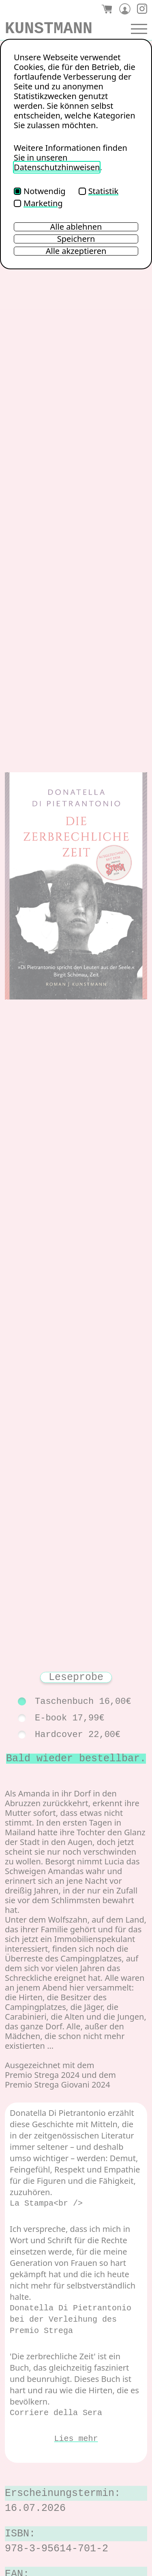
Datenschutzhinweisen (57, 167)
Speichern (76, 239)
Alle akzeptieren (76, 251)
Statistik (98, 191)
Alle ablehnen (76, 226)
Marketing (38, 203)
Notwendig (40, 191)
